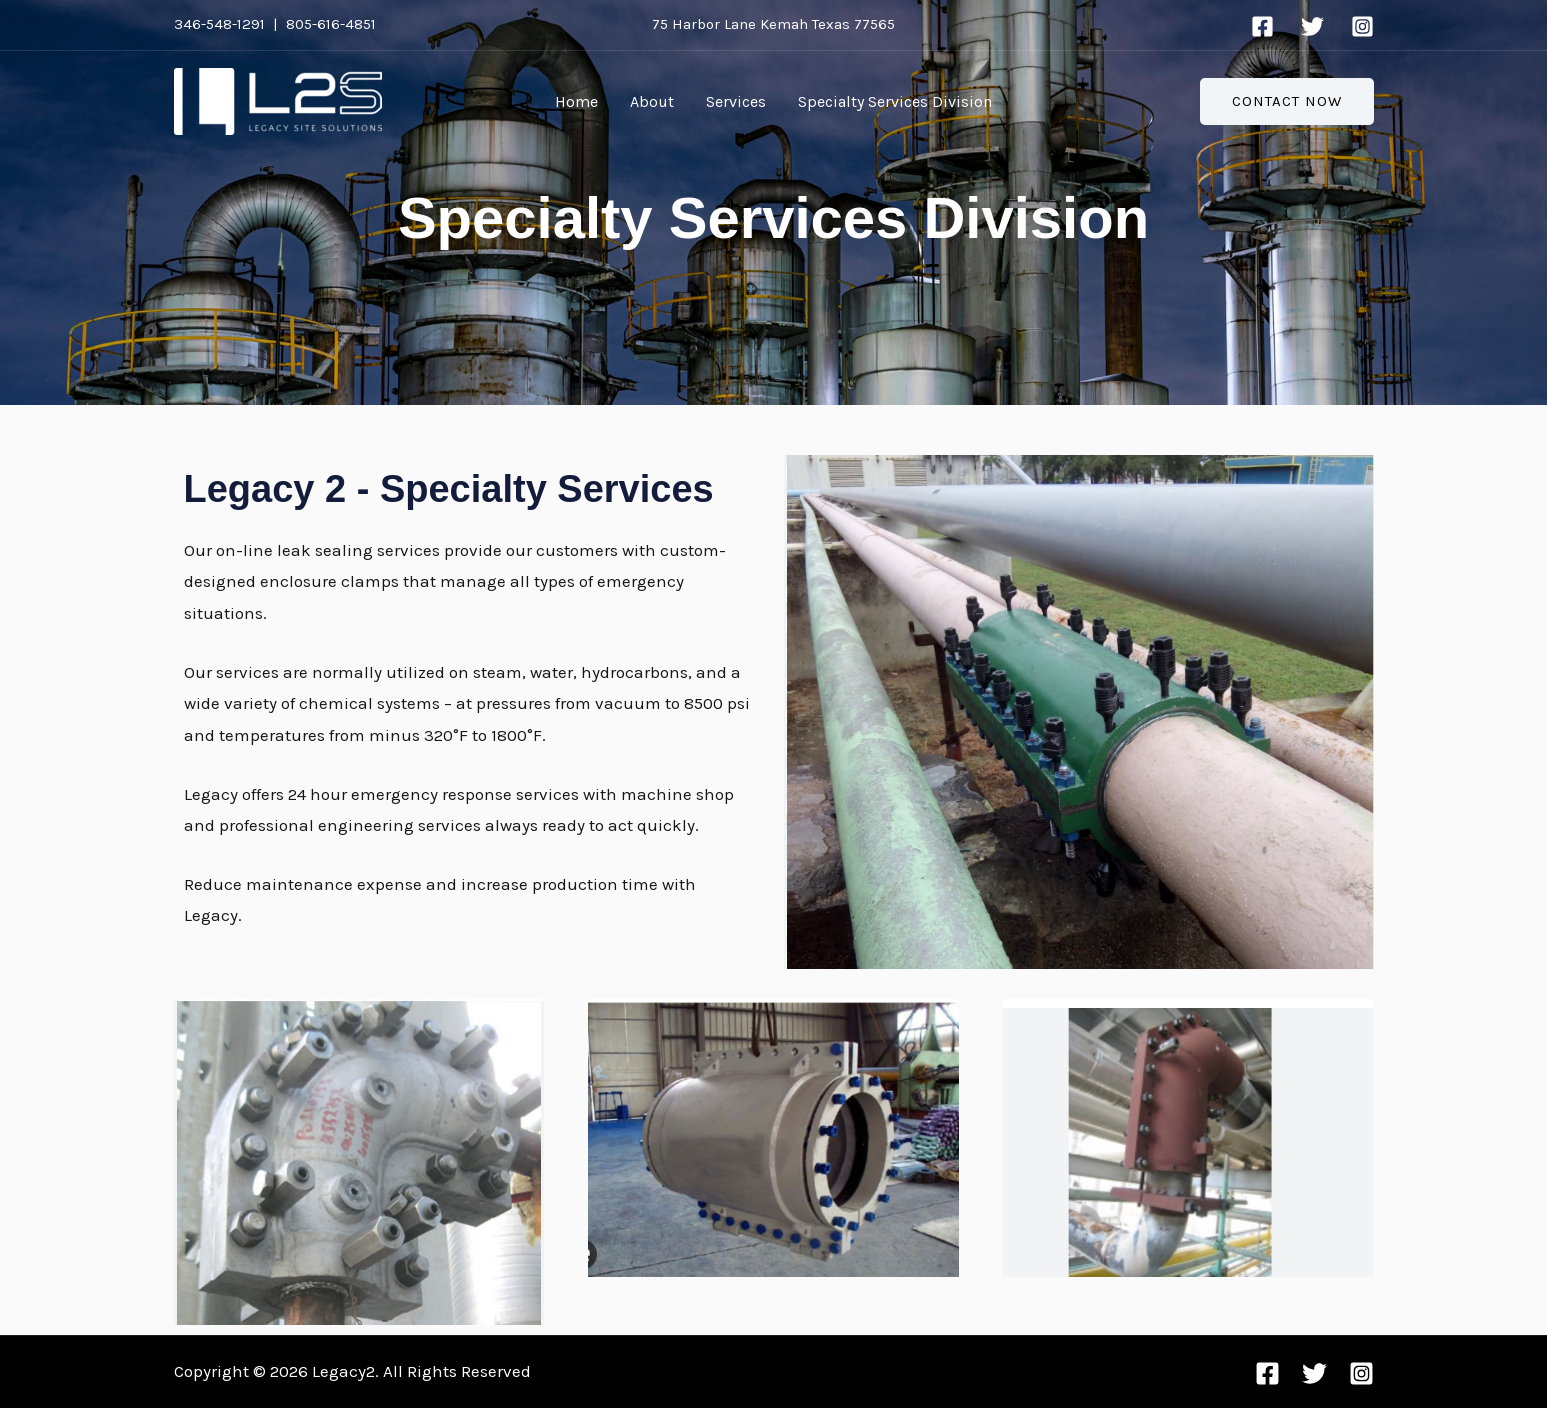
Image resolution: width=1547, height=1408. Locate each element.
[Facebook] (1262, 26)
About (652, 101)
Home (576, 101)
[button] (1287, 101)
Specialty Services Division (895, 101)
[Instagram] (1362, 26)
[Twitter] (1312, 26)
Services (736, 101)
